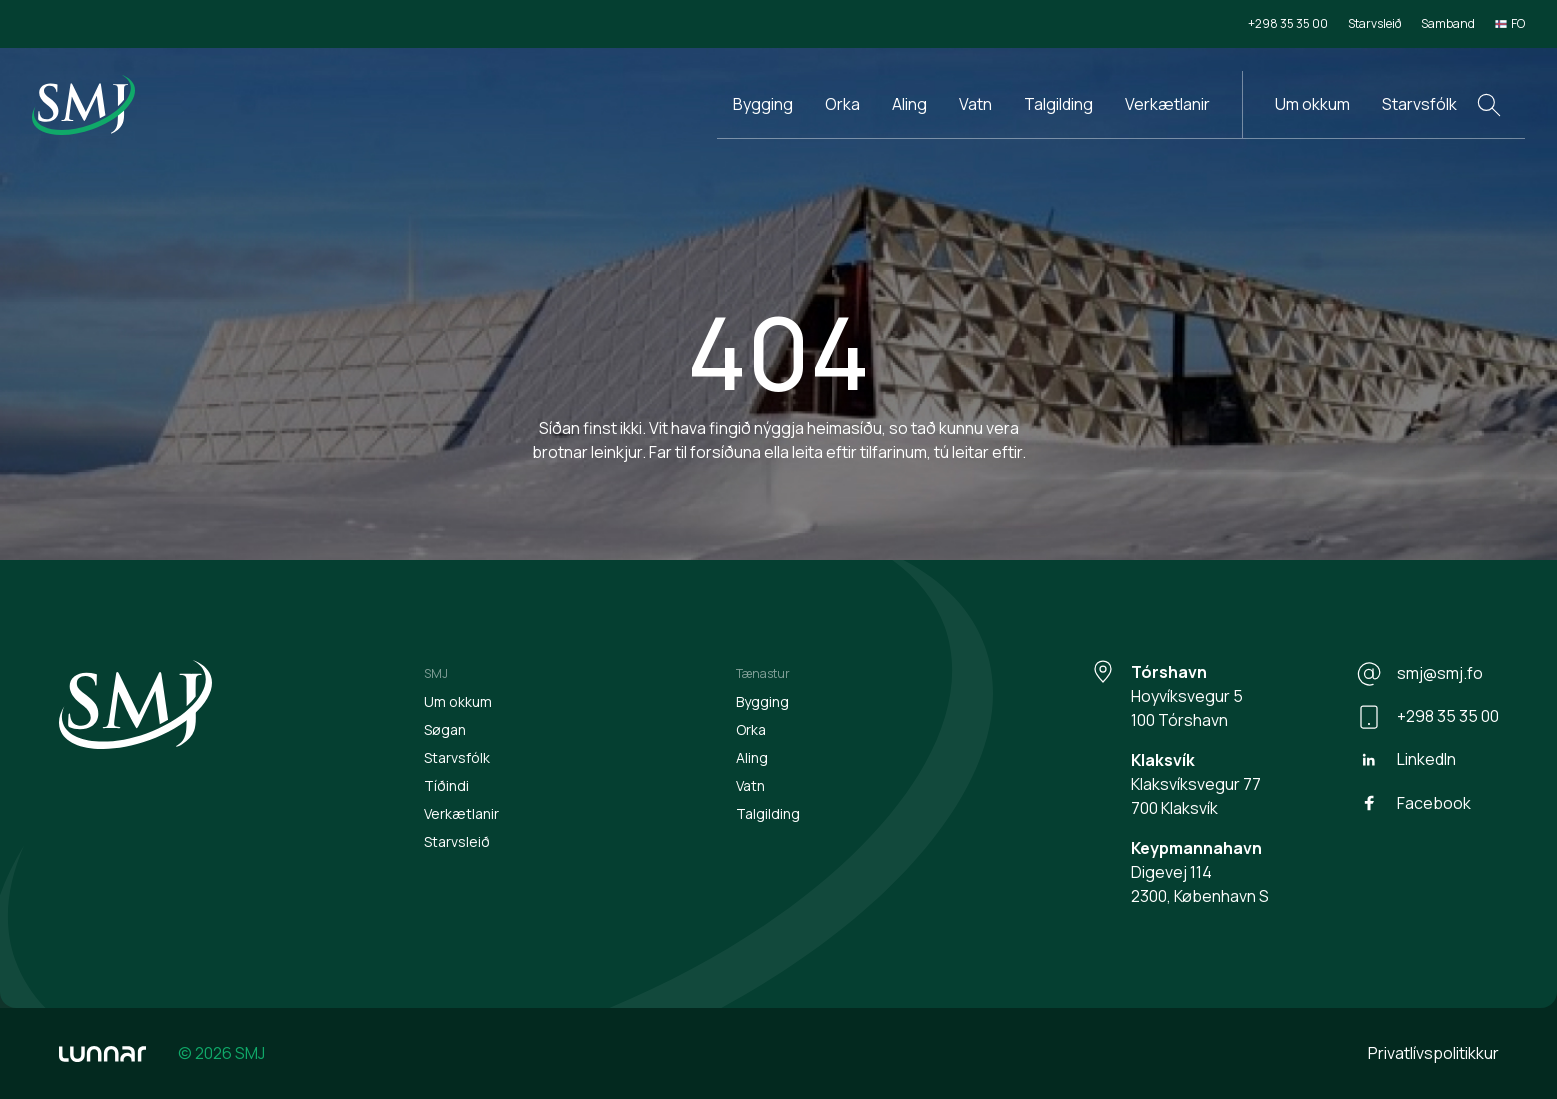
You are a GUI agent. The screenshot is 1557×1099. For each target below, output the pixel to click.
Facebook (1414, 803)
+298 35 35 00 (1288, 23)
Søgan (445, 729)
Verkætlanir (1167, 104)
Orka (842, 104)
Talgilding (1058, 104)
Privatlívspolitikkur (1433, 1053)
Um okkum (1312, 104)
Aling (909, 104)
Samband (1448, 23)
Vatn (975, 104)
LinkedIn (1406, 760)
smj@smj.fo (1420, 674)
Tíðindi (446, 785)
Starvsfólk (1419, 104)
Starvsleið (1374, 23)
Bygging (763, 104)
